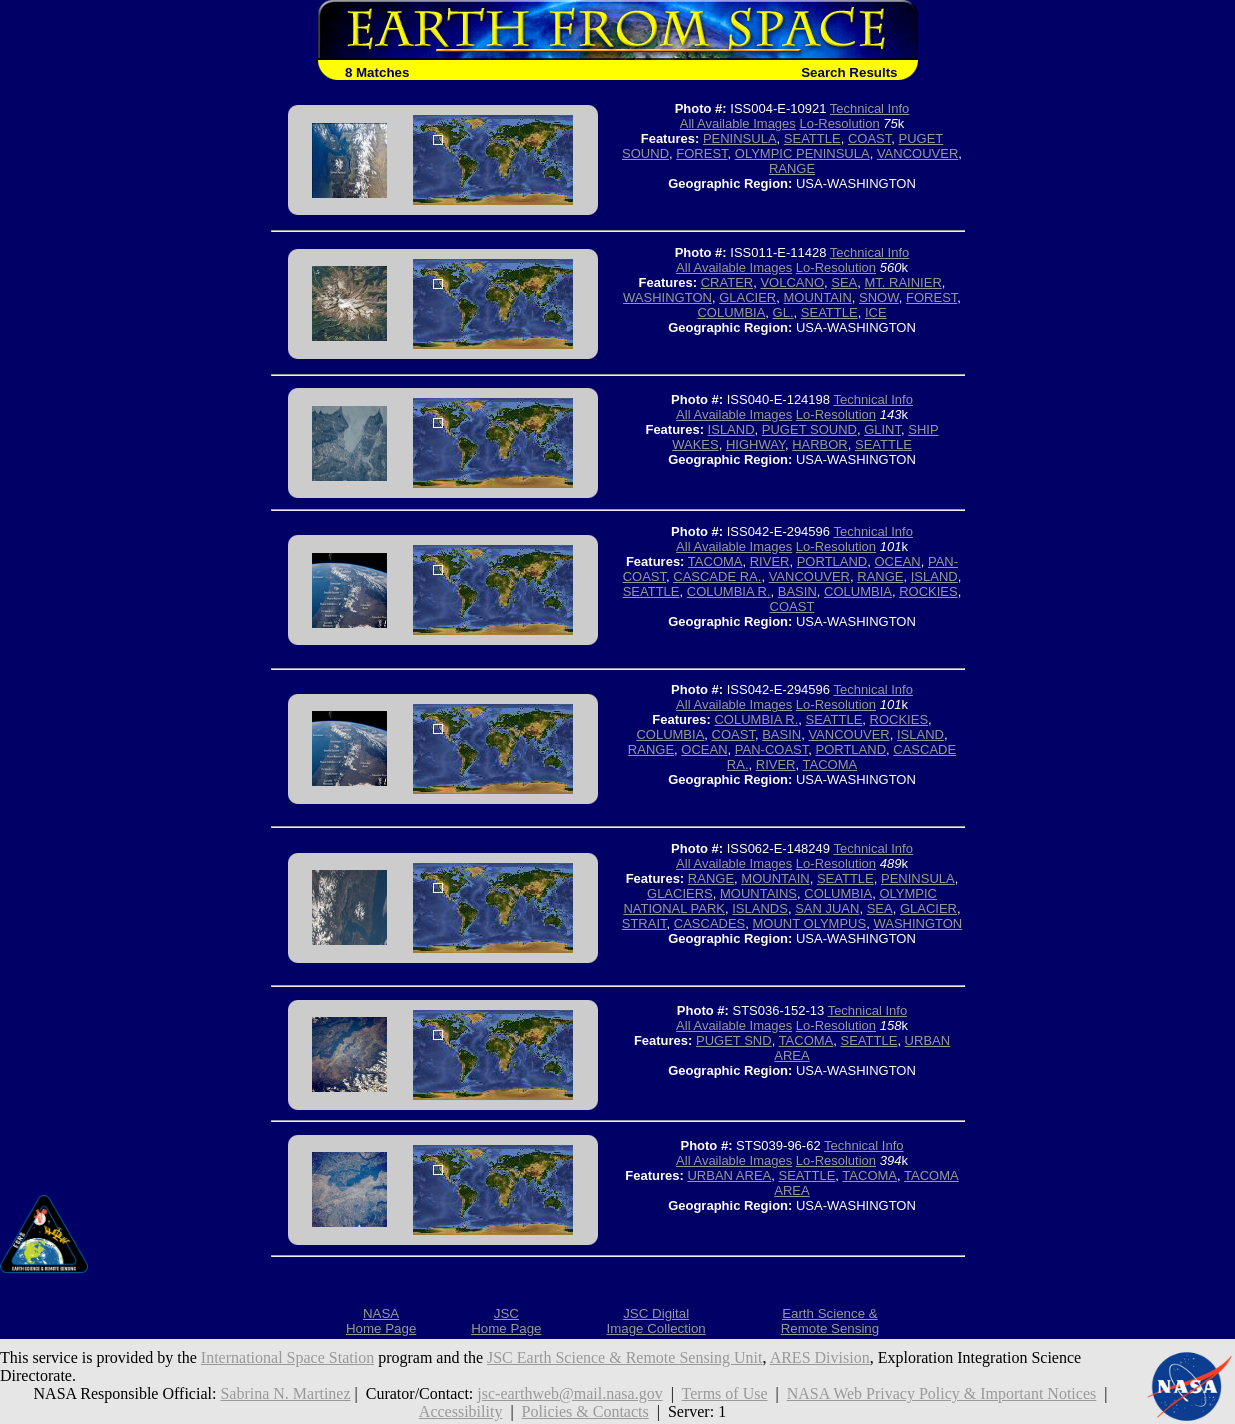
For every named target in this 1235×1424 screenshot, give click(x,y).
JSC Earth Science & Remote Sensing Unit (625, 1357)
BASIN (797, 591)
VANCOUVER (917, 153)
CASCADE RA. (717, 576)
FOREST (701, 153)
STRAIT (644, 923)
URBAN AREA (729, 1175)
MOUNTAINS (758, 893)
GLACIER (747, 297)
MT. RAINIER (903, 282)
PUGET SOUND (809, 429)
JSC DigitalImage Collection (655, 1321)
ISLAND (731, 429)
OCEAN (898, 561)
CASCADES (710, 923)
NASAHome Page (381, 1321)
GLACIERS (680, 893)
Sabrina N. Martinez (285, 1393)
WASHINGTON (667, 297)
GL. (783, 312)
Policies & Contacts (585, 1411)
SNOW (879, 297)
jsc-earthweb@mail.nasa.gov (569, 1393)
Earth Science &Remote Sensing (830, 1321)
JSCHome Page (506, 1321)
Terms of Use (725, 1393)
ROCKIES (928, 591)
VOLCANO (792, 282)
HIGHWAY (755, 444)
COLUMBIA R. (729, 591)
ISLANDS (760, 908)
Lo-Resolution (839, 123)
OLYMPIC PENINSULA (802, 153)
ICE (876, 312)
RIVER (770, 561)
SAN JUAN (827, 908)
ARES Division (820, 1357)
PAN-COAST (771, 749)
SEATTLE (812, 138)
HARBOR (820, 444)
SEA (844, 282)
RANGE (792, 168)
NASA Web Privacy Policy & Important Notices (942, 1393)
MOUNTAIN (817, 297)
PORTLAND (832, 561)
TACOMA (715, 561)
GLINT (882, 429)
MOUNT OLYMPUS (810, 923)
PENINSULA (740, 138)
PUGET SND (734, 1040)
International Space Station (287, 1357)
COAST (869, 138)
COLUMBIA (731, 312)
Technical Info (870, 108)
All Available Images (738, 123)
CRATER (727, 282)
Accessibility (461, 1411)
